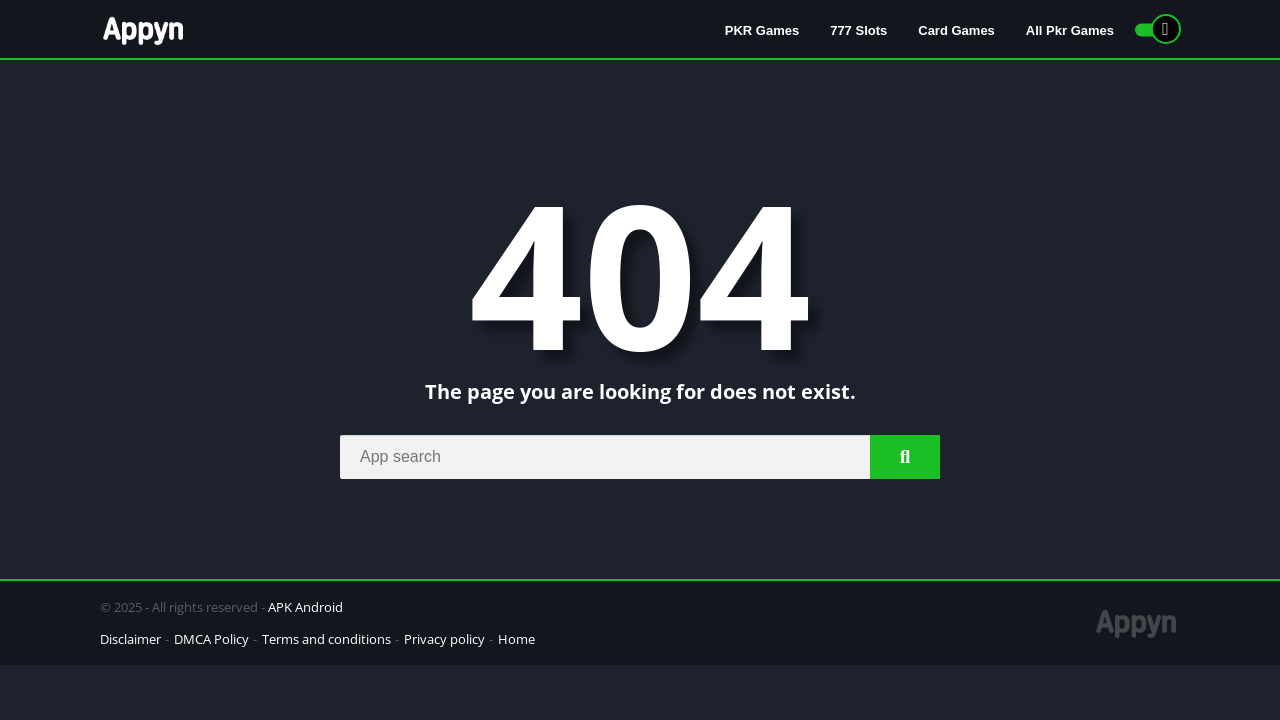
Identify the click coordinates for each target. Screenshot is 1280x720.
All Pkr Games (1070, 30)
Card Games (956, 30)
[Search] (640, 457)
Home (516, 639)
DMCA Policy (211, 639)
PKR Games (762, 30)
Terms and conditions (326, 639)
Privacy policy (444, 639)
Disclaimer (130, 639)
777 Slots (858, 30)
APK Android (305, 607)
